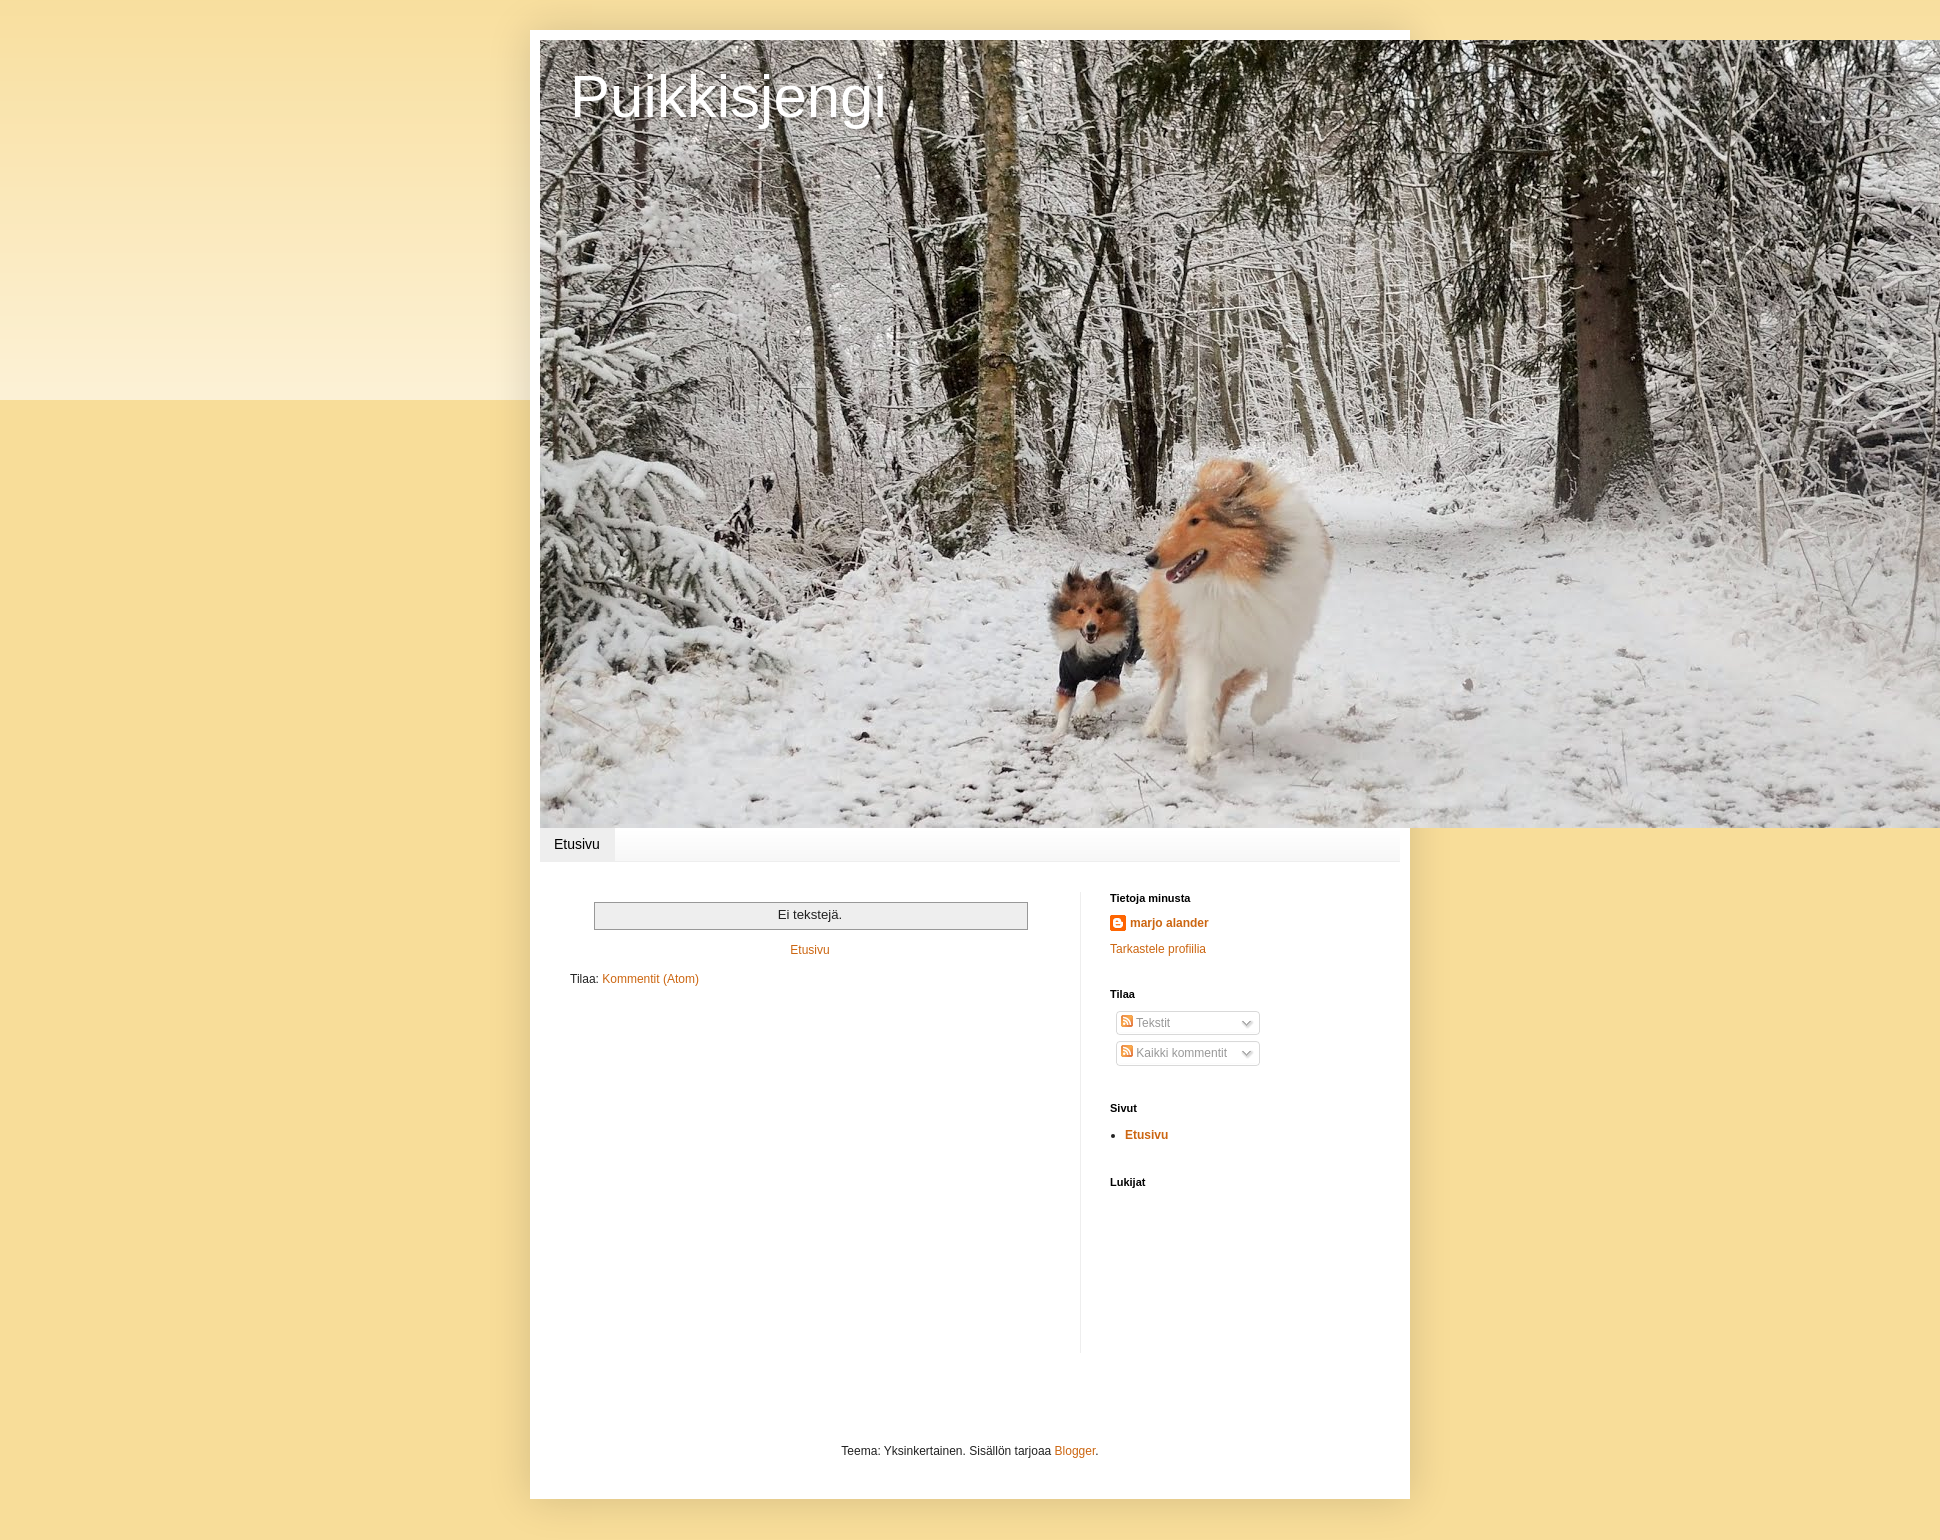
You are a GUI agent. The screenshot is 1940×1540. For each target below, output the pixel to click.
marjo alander (1169, 923)
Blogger (1075, 1451)
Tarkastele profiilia (1158, 949)
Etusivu (577, 844)
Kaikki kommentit (1174, 1053)
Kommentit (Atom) (650, 979)
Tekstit (1145, 1023)
